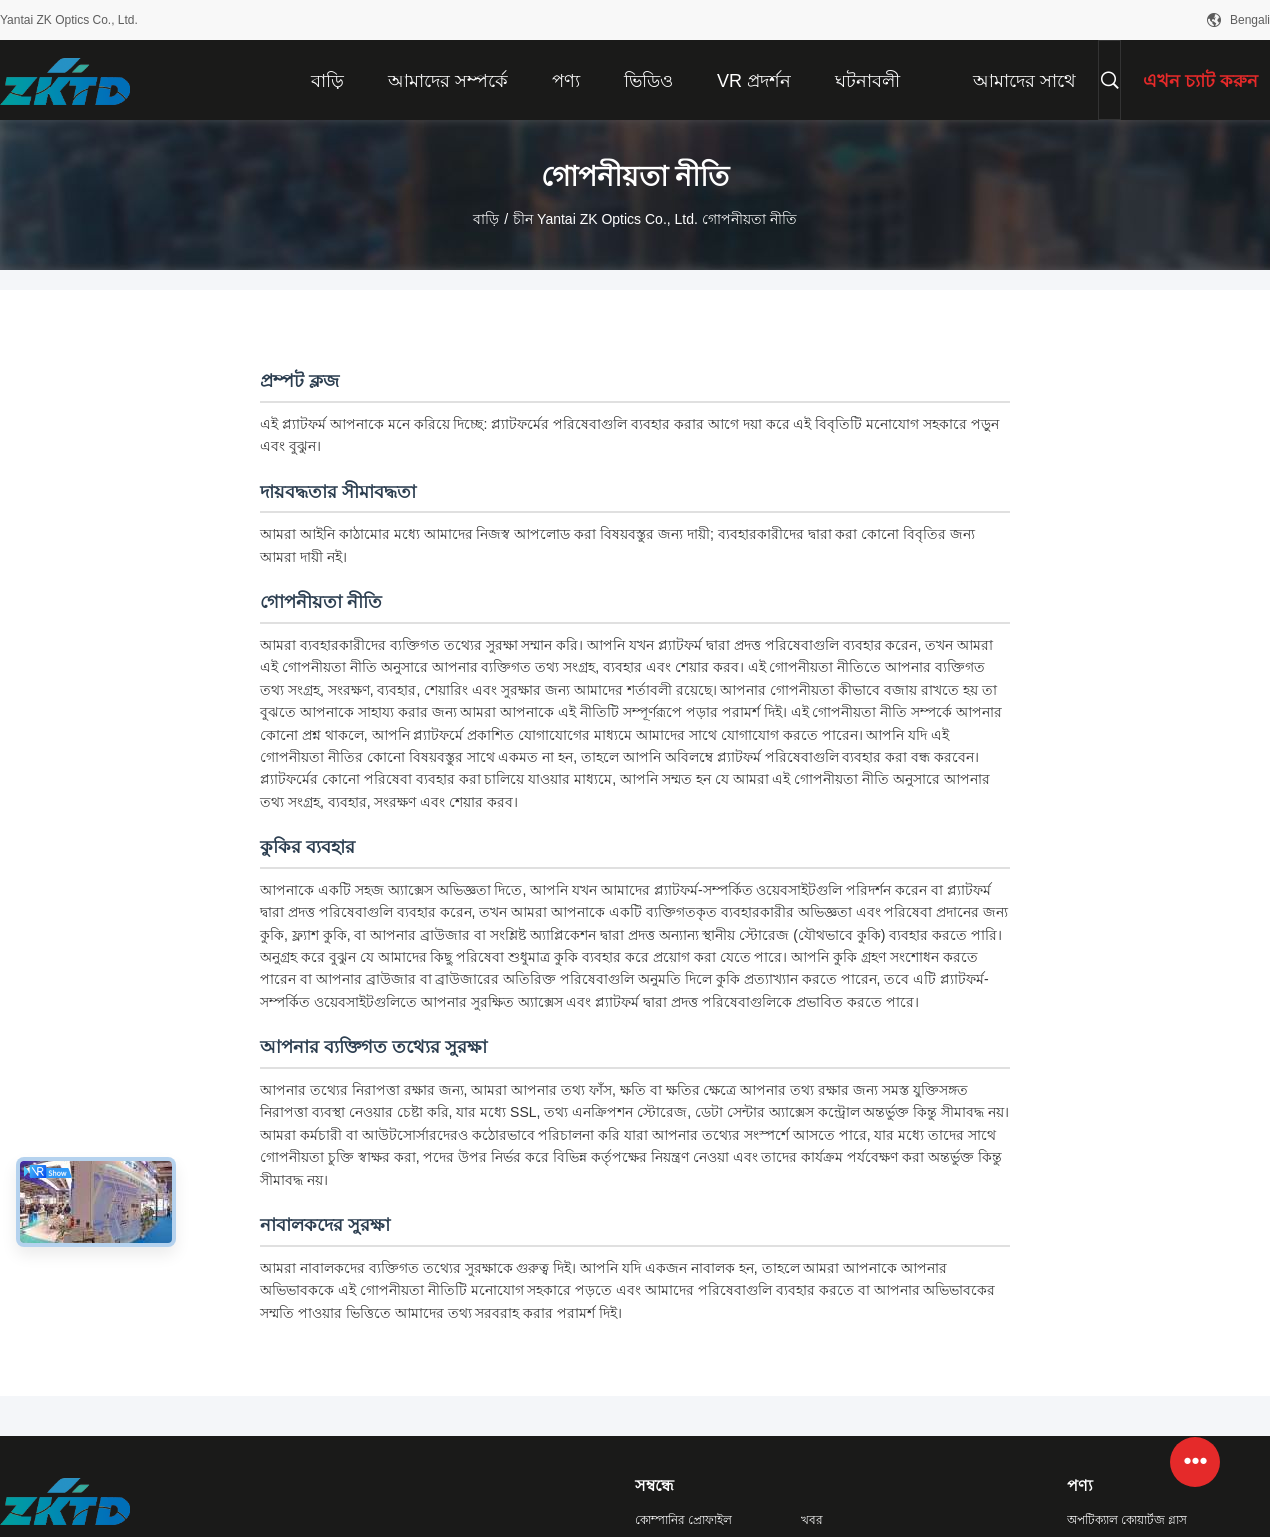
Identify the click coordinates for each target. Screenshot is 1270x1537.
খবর (812, 1520)
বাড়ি (486, 219)
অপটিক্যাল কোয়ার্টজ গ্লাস (1127, 1520)
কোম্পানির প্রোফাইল (683, 1520)
